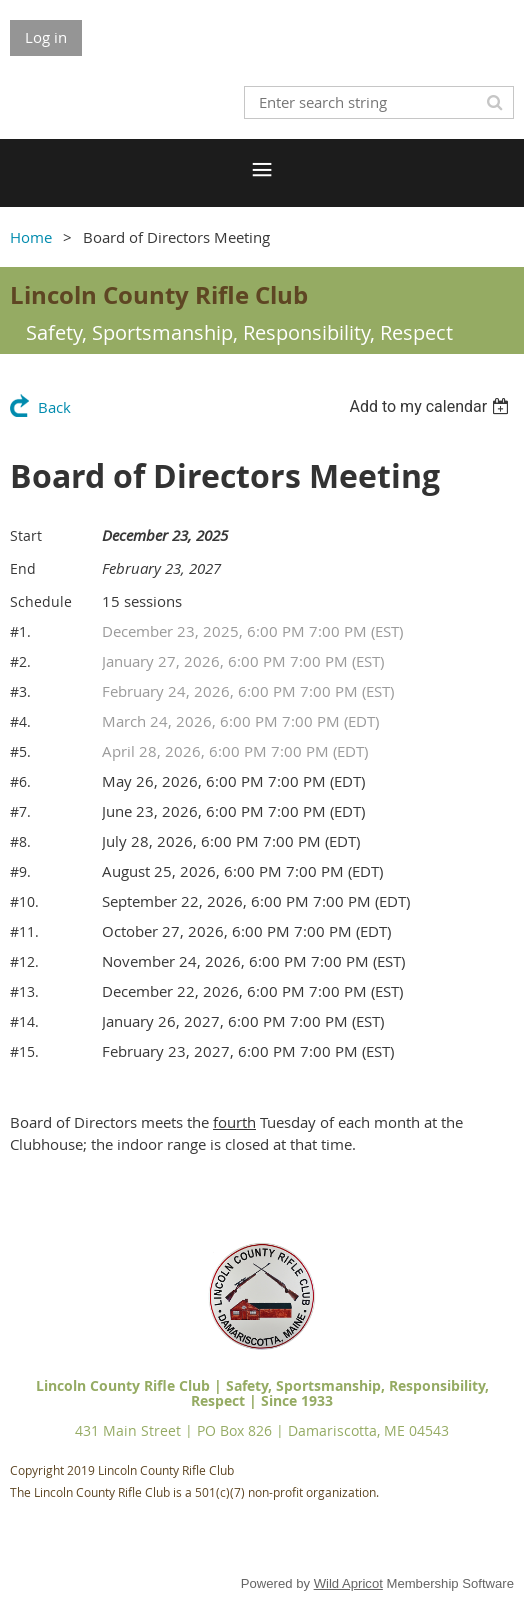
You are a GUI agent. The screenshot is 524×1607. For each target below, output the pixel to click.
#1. (20, 631)
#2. (20, 661)
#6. (20, 781)
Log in (46, 37)
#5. (20, 751)
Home (31, 237)
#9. (20, 871)
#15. (24, 1051)
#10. (24, 901)
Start (26, 535)
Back (54, 407)
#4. (20, 721)
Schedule (41, 601)
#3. (20, 691)
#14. (24, 1021)
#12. (24, 961)
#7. (20, 811)
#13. (24, 991)
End (23, 568)
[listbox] (431, 406)
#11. (24, 931)
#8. (20, 841)
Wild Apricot (348, 1583)
